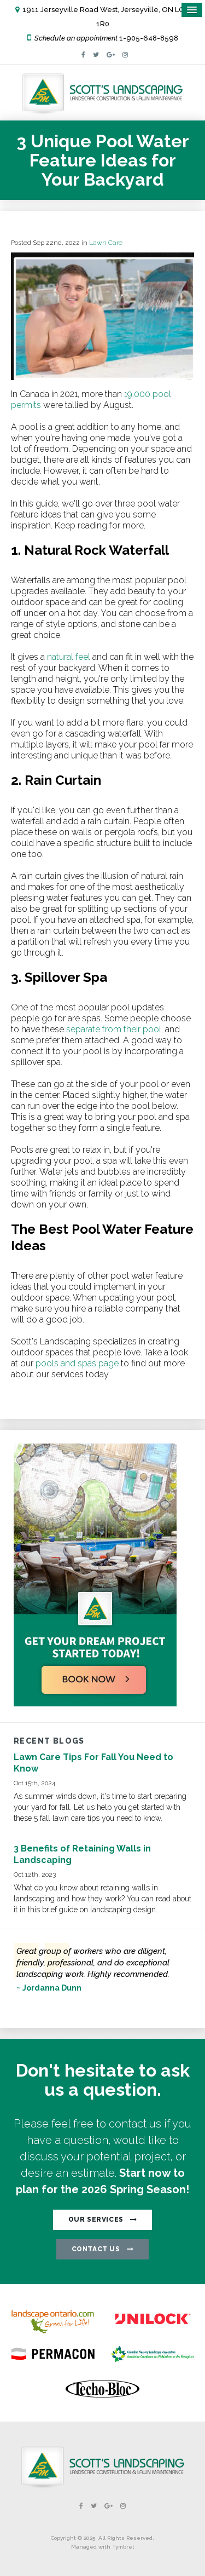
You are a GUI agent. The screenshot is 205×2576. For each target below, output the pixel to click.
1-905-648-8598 (148, 38)
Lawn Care (105, 242)
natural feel (67, 657)
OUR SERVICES (96, 2219)
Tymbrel (123, 2547)
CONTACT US (96, 2249)
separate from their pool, (114, 1029)
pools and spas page (76, 1363)
